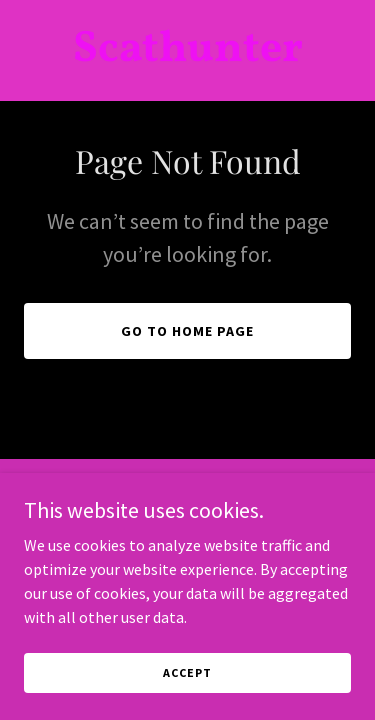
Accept (187, 699)
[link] (187, 55)
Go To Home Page (187, 331)
